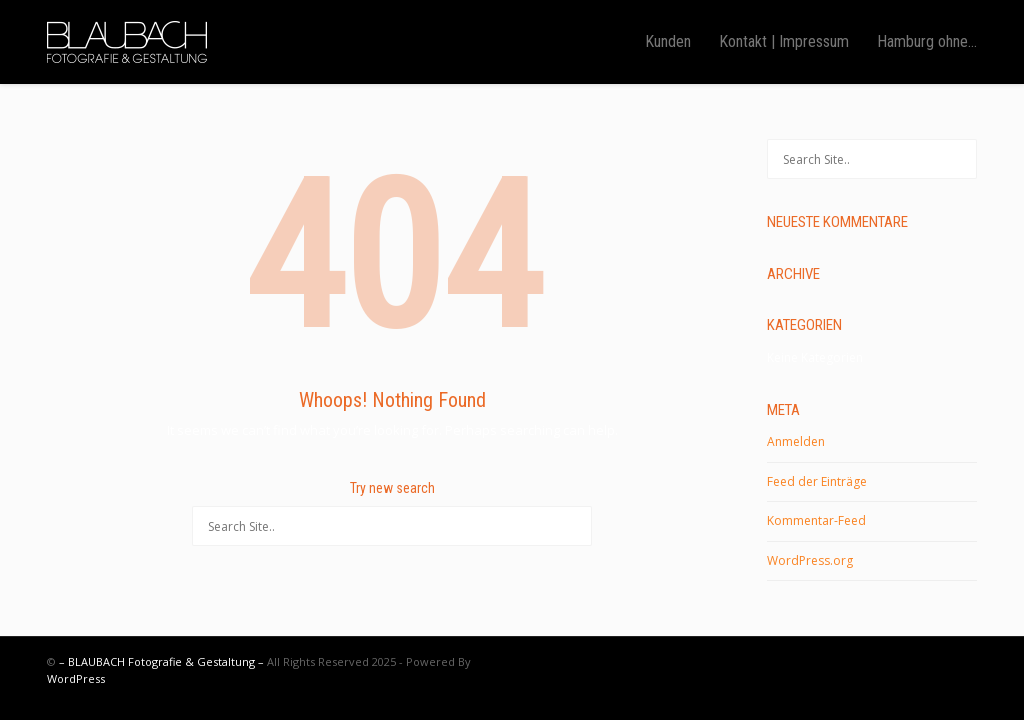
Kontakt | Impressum (784, 41)
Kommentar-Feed (816, 520)
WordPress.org (810, 560)
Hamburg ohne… (927, 41)
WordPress (76, 678)
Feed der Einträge (817, 481)
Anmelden (796, 441)
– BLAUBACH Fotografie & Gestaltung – (161, 661)
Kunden (668, 41)
